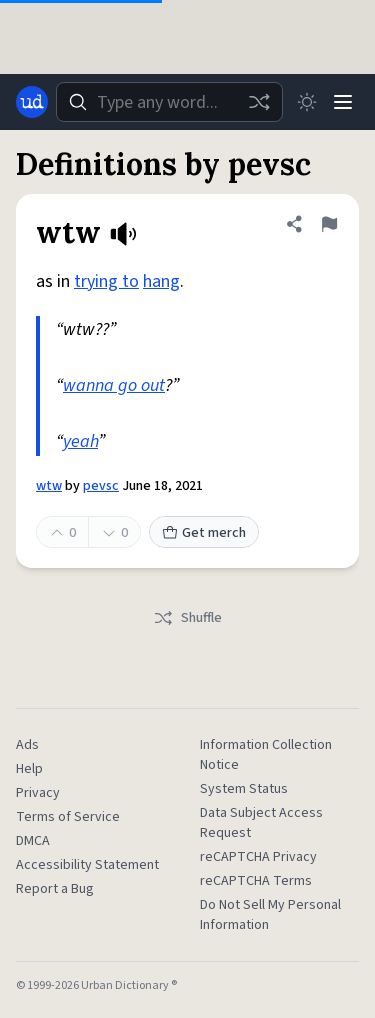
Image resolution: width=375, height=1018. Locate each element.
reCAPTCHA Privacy (258, 857)
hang (161, 281)
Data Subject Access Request (261, 823)
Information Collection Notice (266, 755)
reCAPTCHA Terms (256, 881)
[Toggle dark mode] (307, 102)
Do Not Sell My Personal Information (270, 915)
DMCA (33, 841)
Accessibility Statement (87, 865)
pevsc (101, 486)
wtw (49, 486)
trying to (106, 281)
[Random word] (259, 102)
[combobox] (169, 102)
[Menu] (343, 102)
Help (29, 769)
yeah (80, 441)
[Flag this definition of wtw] (329, 224)
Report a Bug (55, 889)
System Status (244, 789)
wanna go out (114, 385)
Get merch (204, 533)
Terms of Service (68, 817)
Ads (27, 745)
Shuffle (187, 618)
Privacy (38, 793)
